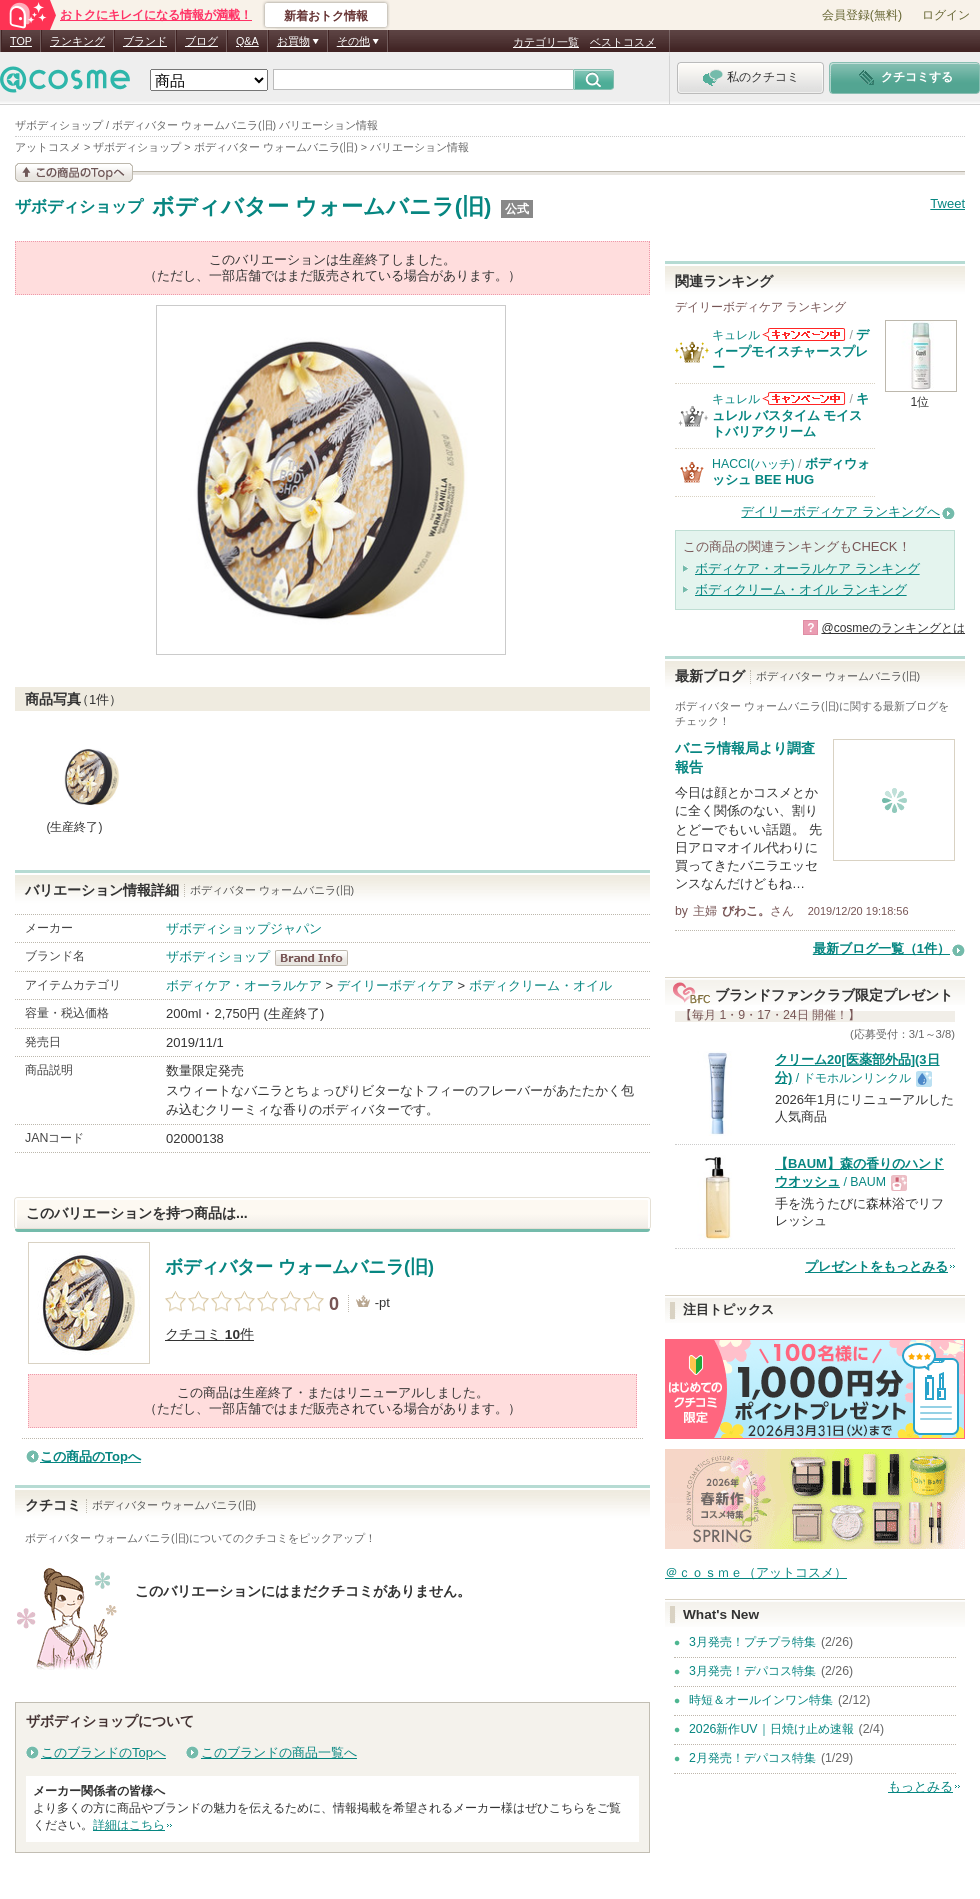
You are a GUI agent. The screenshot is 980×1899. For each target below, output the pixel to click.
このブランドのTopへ (103, 1752)
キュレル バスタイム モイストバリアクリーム (790, 415)
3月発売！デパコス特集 (752, 1671)
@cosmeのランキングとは (893, 628)
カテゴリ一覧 (546, 42)
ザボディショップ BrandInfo (317, 958)
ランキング (77, 41)
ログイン (946, 15)
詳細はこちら (129, 1825)
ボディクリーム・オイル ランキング (801, 589)
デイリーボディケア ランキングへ (840, 511)
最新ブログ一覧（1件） (881, 948)
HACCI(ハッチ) (753, 464)
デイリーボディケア (395, 985)
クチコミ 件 (209, 1334)
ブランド (145, 41)
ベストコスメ (623, 42)
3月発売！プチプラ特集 (752, 1642)
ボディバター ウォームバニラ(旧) (322, 206)
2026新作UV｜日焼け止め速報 (771, 1729)
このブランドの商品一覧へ (279, 1752)
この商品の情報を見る (74, 172)
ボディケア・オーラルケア (244, 985)
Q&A (247, 41)
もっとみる (920, 1786)
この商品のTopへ (90, 1456)
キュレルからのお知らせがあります (804, 334)
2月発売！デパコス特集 (752, 1758)
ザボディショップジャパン (244, 928)
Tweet (947, 203)
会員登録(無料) (862, 15)
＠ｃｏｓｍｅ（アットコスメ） (756, 1572)
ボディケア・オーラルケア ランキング (807, 568)
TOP (21, 41)
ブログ (201, 41)
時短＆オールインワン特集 (761, 1700)
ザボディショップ (79, 207)
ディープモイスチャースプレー (790, 351)
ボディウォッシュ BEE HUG (791, 471)
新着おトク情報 (326, 16)
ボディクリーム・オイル (540, 985)
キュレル (736, 335)
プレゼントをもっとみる (876, 1266)
